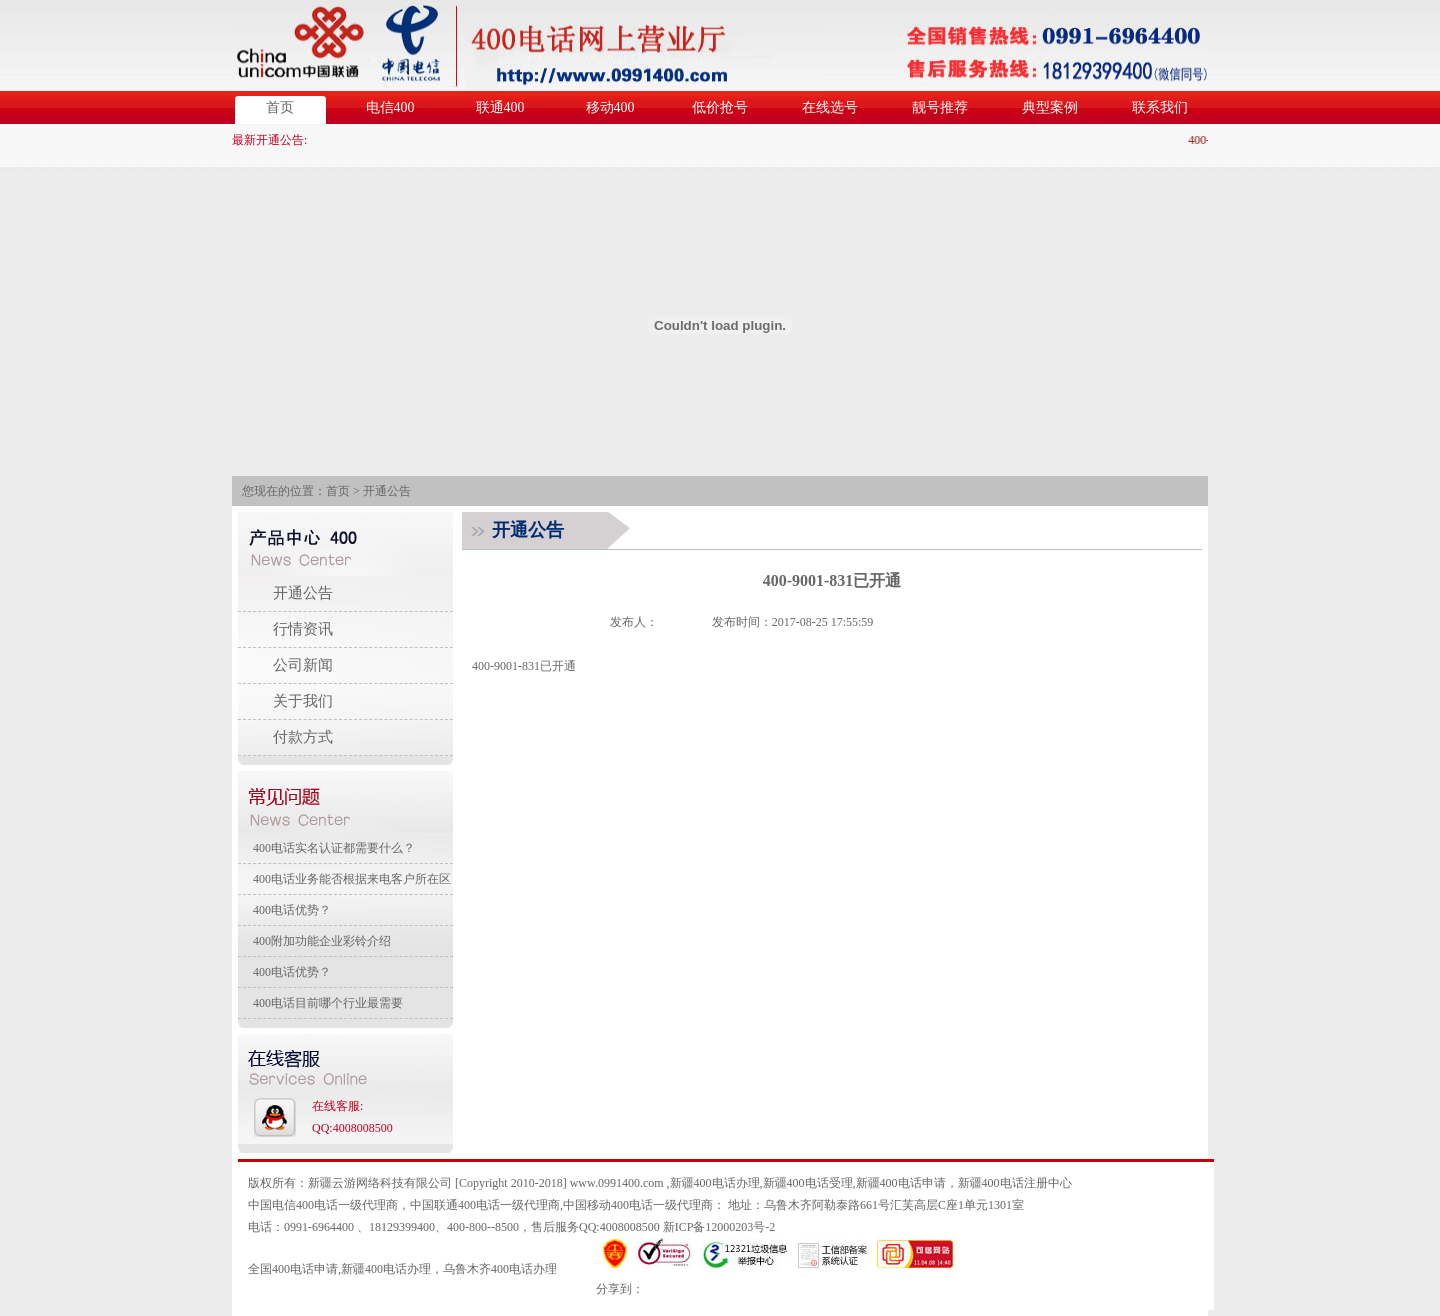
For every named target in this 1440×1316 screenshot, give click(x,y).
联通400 (500, 107)
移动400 (610, 107)
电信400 (390, 107)
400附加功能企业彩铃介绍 (322, 941)
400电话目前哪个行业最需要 (328, 1003)
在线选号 (830, 107)
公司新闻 (303, 665)
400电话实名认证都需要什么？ (334, 848)
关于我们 (303, 701)
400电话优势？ (292, 910)
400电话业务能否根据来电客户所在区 (352, 879)
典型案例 (1050, 107)
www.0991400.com (617, 1183)
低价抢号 (720, 107)
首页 (280, 107)
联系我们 (1160, 107)
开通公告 (387, 491)
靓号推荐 (940, 107)
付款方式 (303, 737)
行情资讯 (303, 629)
